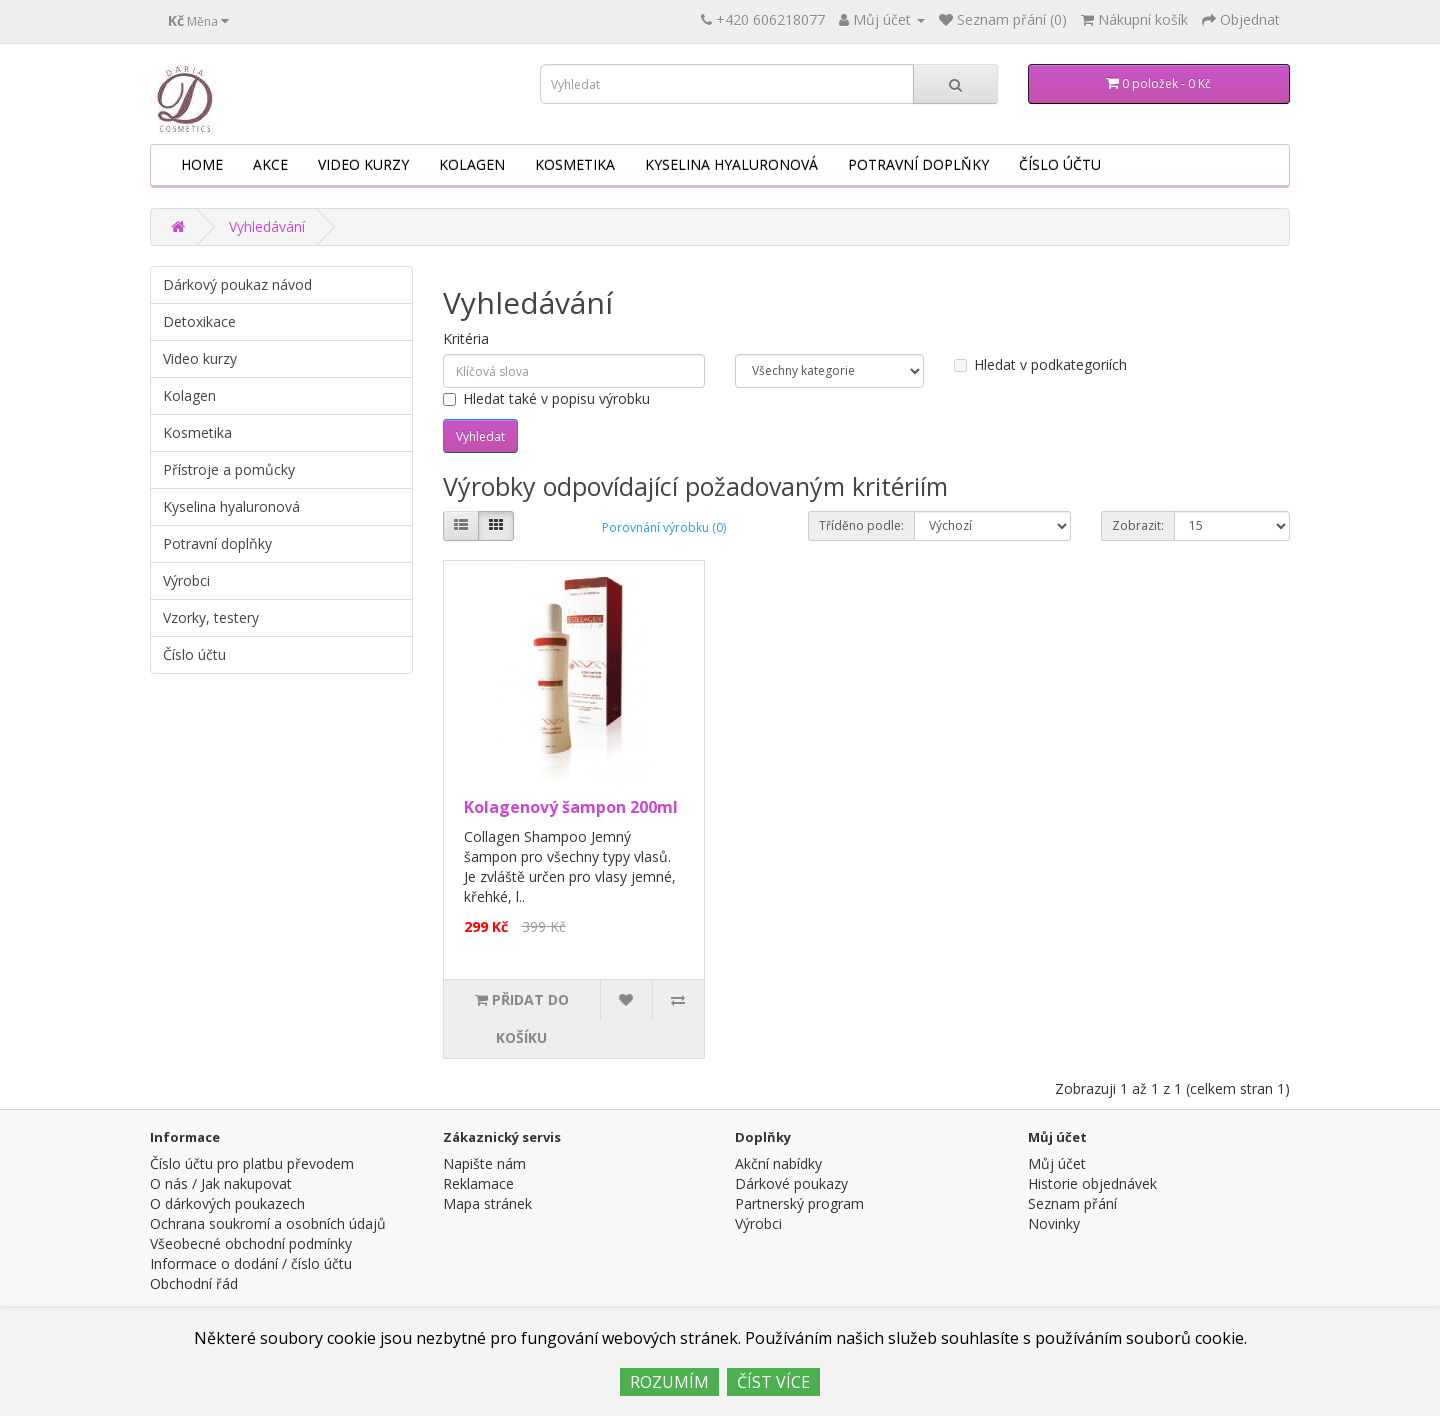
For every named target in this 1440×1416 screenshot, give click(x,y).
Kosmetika (575, 164)
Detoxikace (199, 321)
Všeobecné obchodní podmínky (251, 1243)
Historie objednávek (1092, 1183)
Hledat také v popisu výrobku (546, 398)
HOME (202, 164)
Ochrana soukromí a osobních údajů (268, 1223)
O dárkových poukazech (227, 1203)
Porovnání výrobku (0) (664, 527)
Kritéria (466, 338)
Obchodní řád (194, 1283)
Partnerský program (799, 1203)
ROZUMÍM (669, 1382)
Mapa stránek (487, 1203)
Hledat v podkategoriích (1040, 364)
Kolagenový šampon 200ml (571, 807)
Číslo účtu (1060, 164)
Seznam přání (1072, 1203)
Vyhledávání (267, 226)
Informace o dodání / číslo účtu (251, 1263)
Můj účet (1057, 1163)
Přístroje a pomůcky (229, 469)
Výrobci (186, 580)
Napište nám (484, 1163)
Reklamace (478, 1183)
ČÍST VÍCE (773, 1382)
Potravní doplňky (918, 164)
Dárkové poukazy (791, 1183)
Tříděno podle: (861, 525)
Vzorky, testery (211, 617)
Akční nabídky (778, 1163)
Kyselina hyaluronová (731, 164)
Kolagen (472, 164)
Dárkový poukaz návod (237, 284)
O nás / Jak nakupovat (221, 1183)
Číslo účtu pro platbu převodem (252, 1163)
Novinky (1054, 1223)
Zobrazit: (1138, 525)
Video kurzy (363, 164)
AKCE (270, 164)
